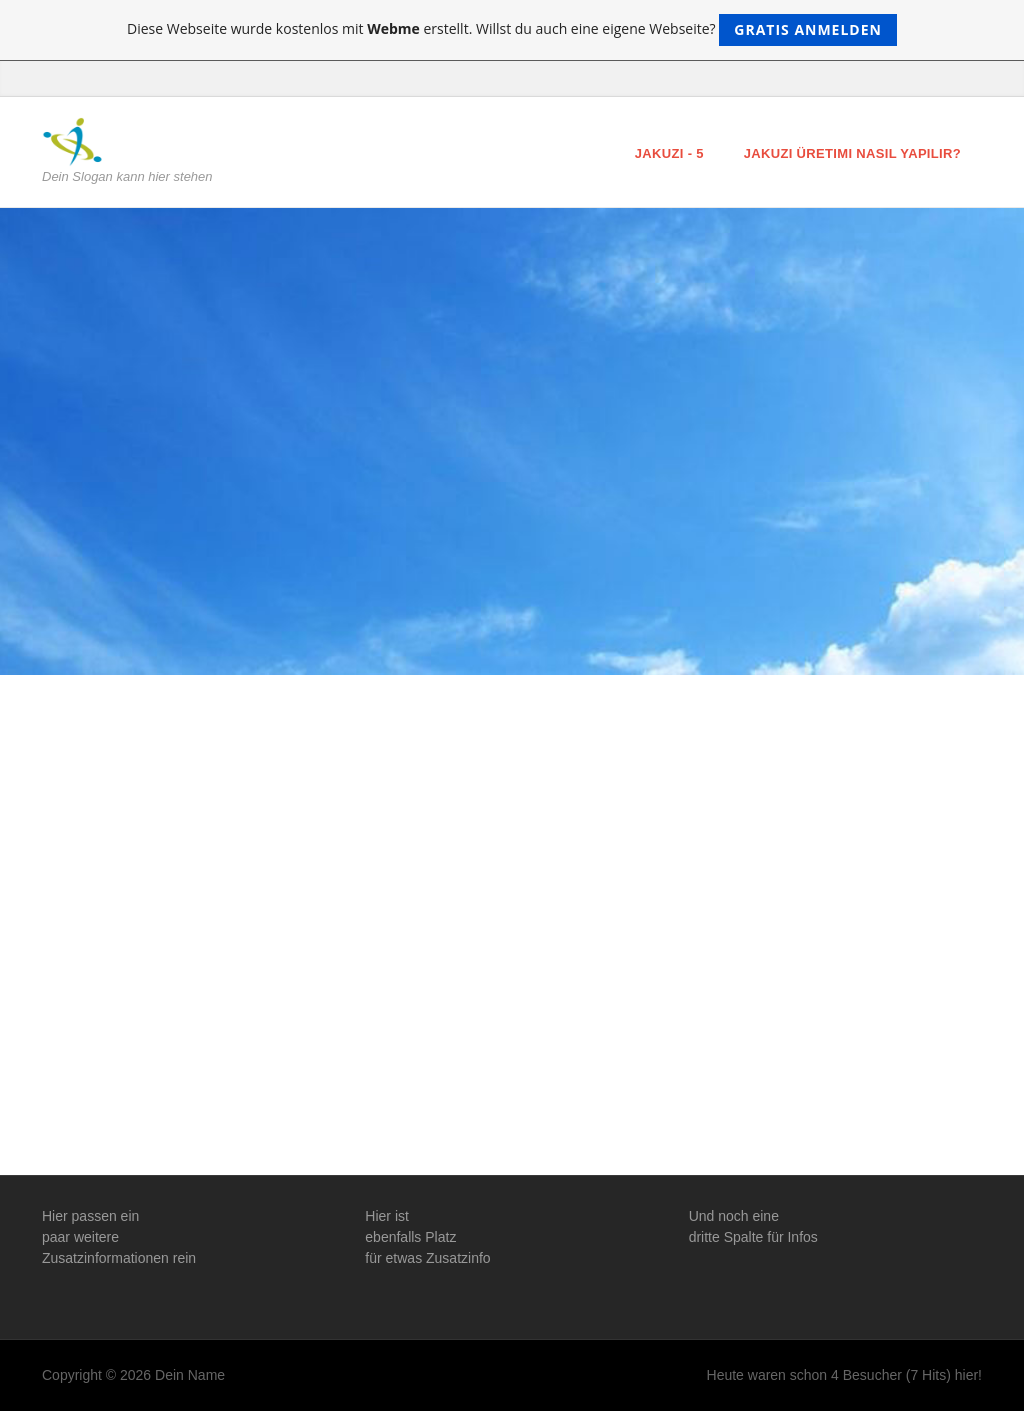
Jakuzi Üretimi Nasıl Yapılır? (852, 153)
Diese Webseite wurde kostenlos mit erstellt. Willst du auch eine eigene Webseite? (512, 30)
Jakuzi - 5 (669, 153)
